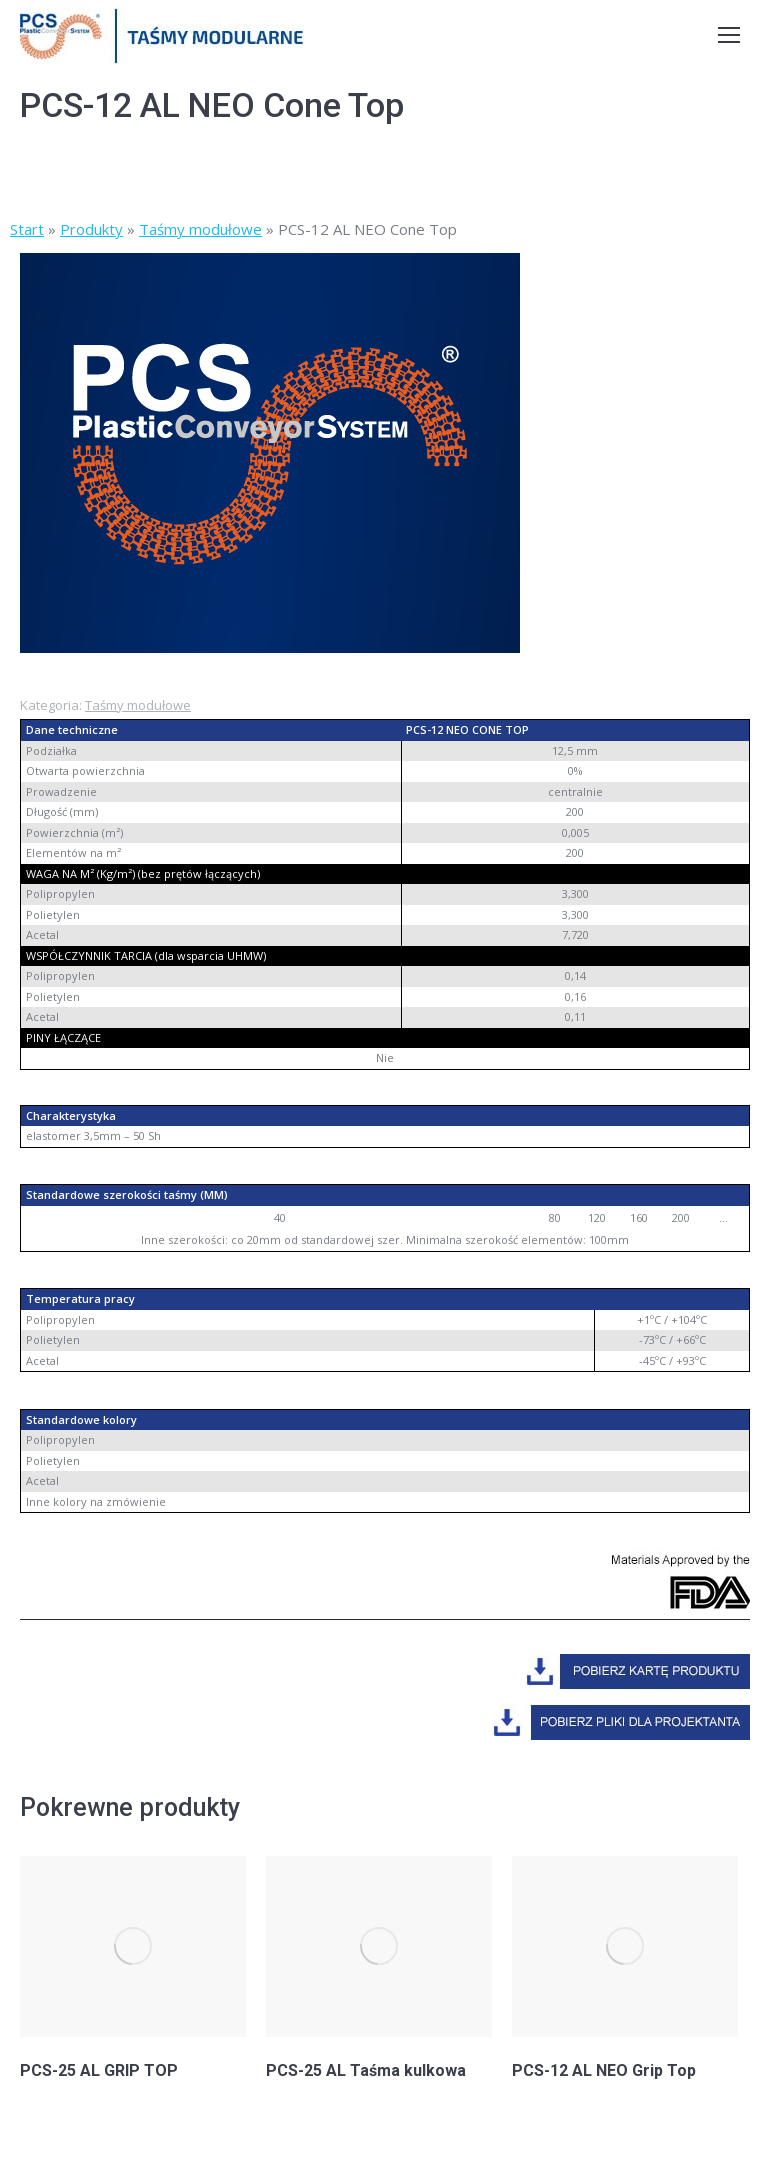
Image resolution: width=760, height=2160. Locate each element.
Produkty (91, 229)
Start (27, 229)
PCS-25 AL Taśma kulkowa (366, 2070)
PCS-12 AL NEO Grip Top (604, 2070)
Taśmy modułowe (200, 229)
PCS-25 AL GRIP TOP (99, 2070)
